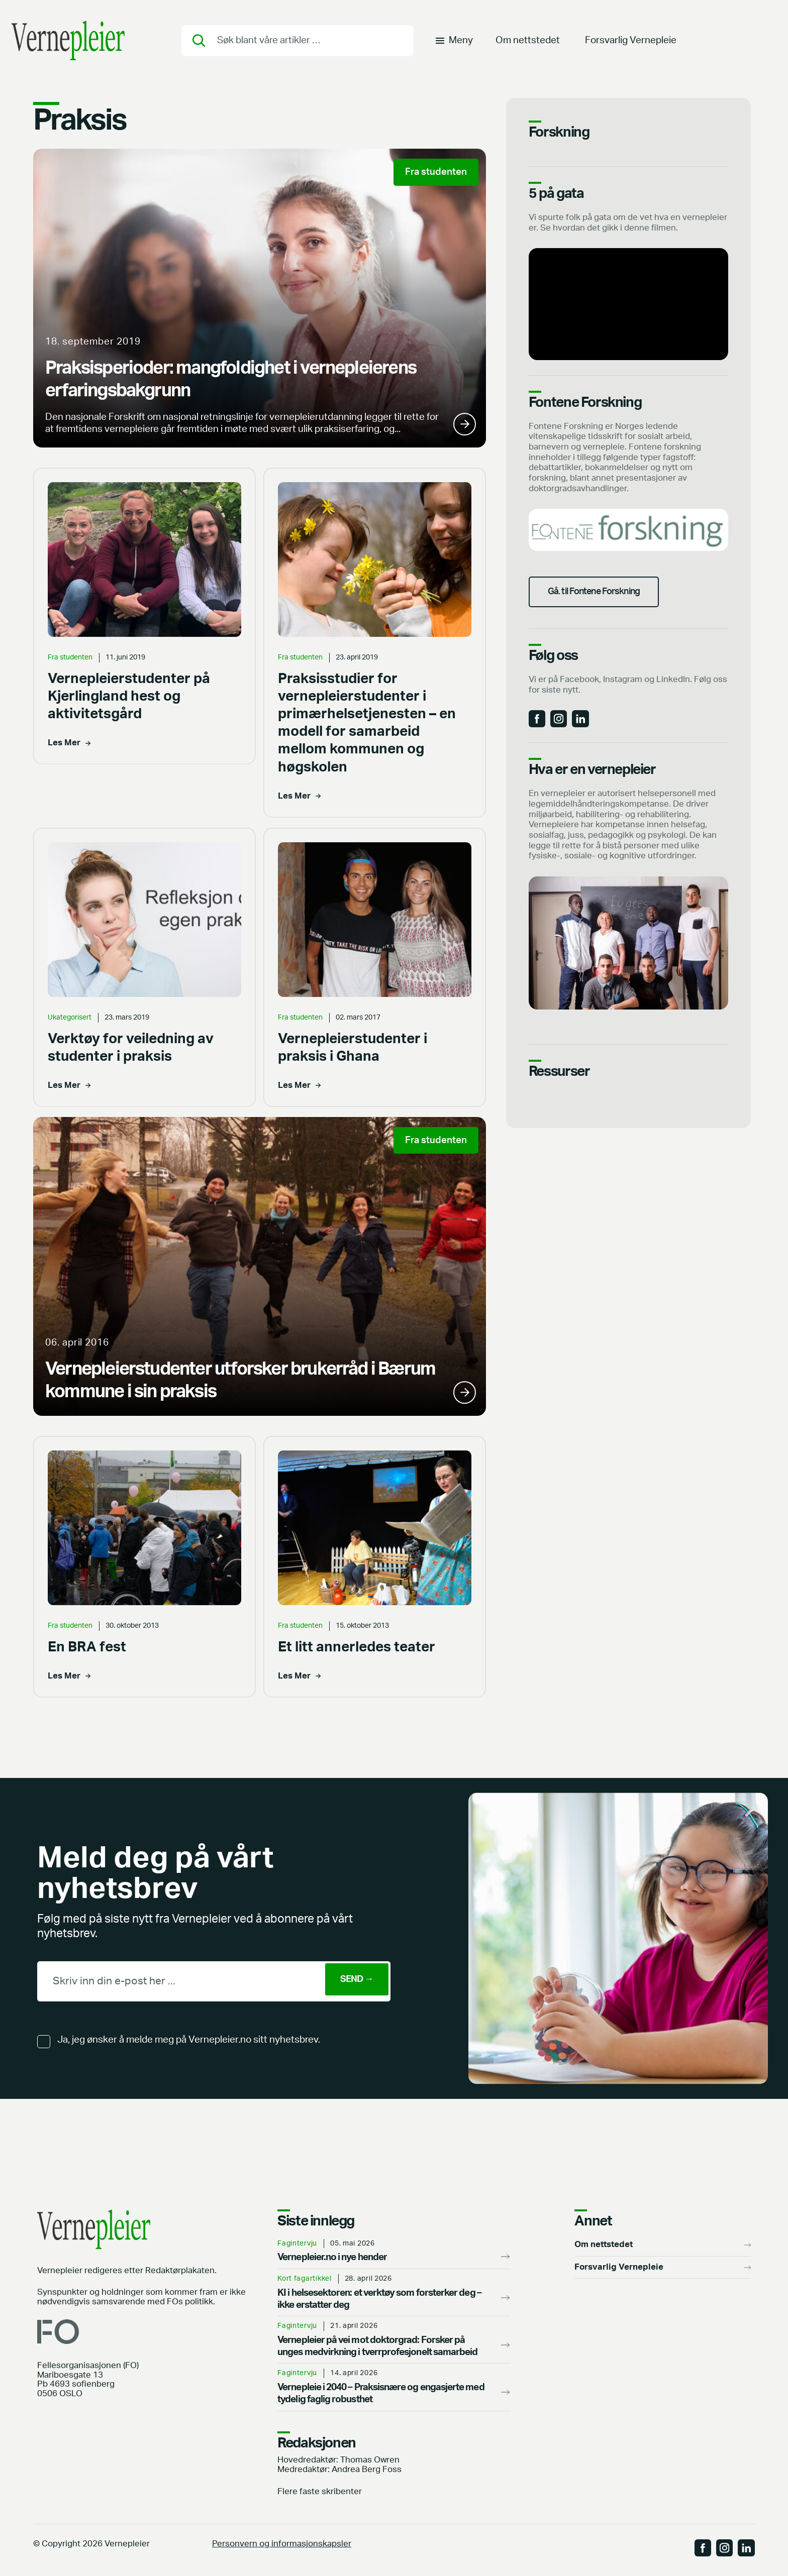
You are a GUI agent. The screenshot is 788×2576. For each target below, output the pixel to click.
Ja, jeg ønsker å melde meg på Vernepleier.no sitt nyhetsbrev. (188, 2040)
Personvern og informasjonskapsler (281, 2544)
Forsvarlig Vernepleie (630, 42)
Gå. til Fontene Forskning (602, 599)
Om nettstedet (528, 42)
